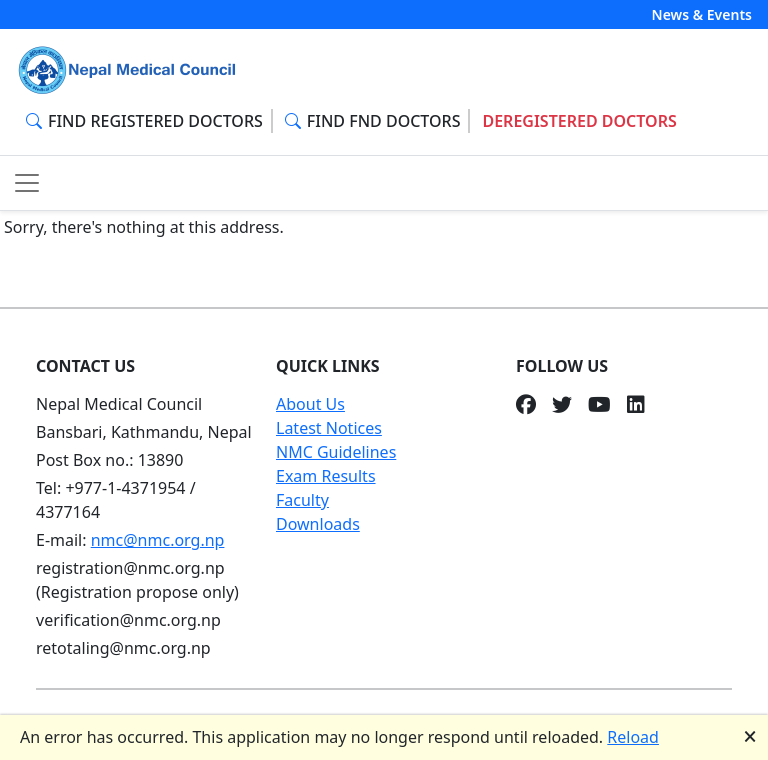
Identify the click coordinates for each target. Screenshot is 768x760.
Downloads (318, 524)
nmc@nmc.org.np (158, 540)
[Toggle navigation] (27, 183)
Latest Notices (329, 428)
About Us (310, 404)
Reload (633, 737)
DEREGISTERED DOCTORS (579, 121)
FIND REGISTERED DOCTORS (144, 121)
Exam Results (326, 476)
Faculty (302, 500)
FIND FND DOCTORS (373, 121)
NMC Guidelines (336, 452)
